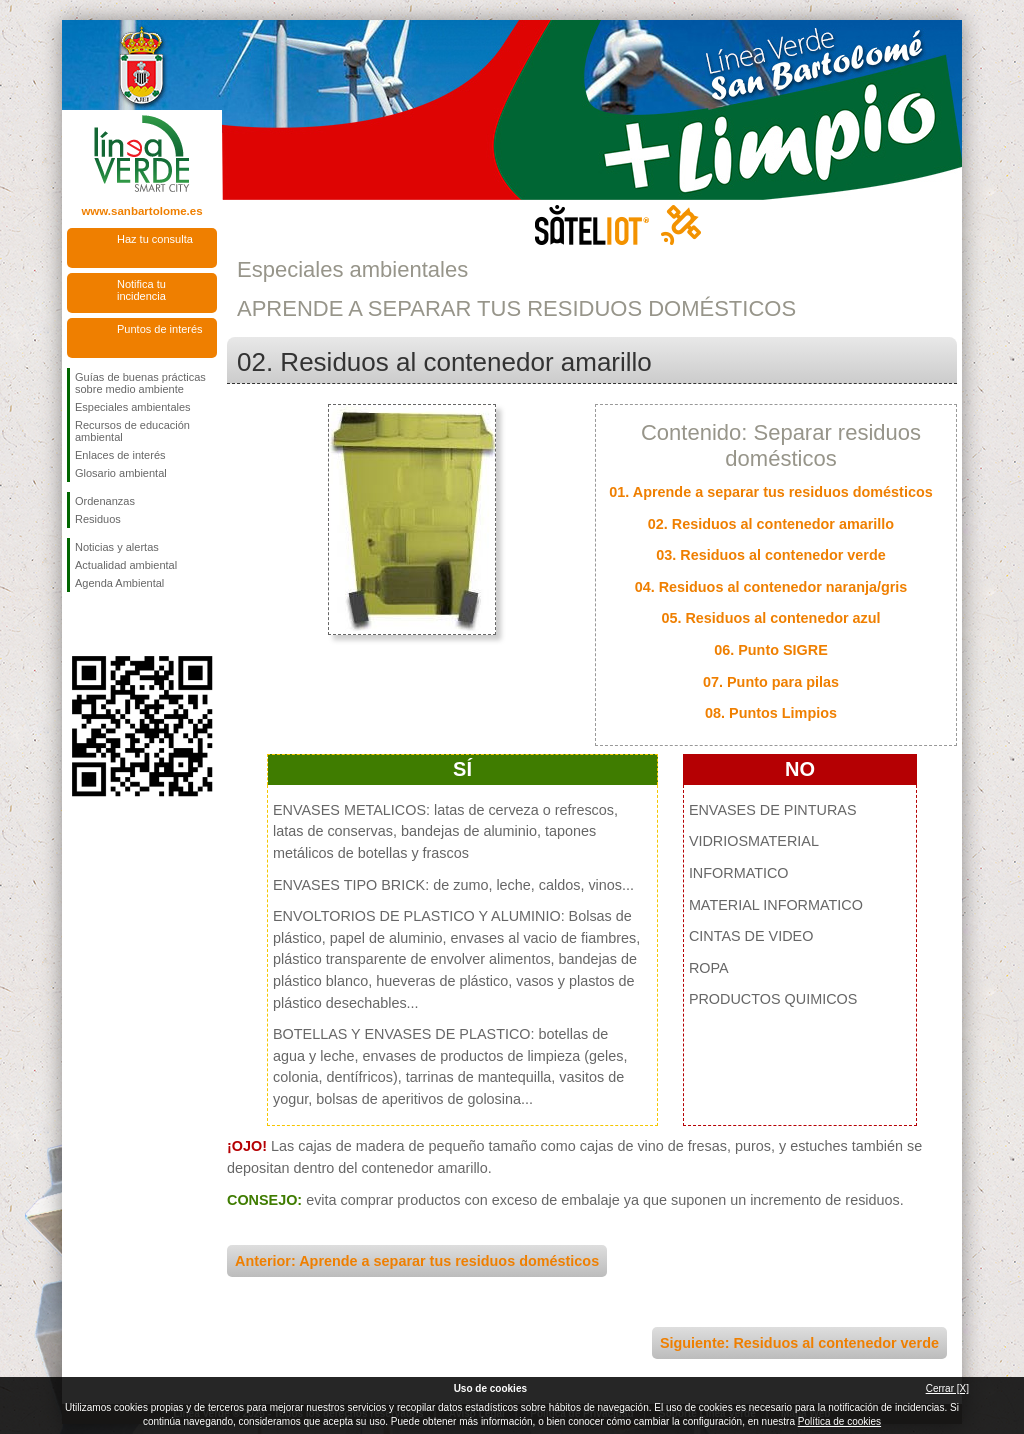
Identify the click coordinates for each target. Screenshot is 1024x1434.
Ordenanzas (105, 501)
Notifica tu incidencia (141, 290)
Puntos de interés (160, 329)
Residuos (98, 519)
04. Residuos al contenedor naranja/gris (771, 587)
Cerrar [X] (947, 1388)
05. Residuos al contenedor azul (770, 618)
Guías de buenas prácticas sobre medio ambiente (140, 383)
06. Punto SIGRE (771, 650)
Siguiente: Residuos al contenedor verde (799, 1343)
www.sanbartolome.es (141, 211)
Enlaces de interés (120, 455)
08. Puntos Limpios (771, 713)
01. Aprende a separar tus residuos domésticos (770, 492)
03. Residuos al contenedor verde (771, 555)
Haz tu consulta (155, 239)
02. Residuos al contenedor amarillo (771, 524)
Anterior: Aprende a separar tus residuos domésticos (417, 1261)
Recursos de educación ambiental (132, 431)
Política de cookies (839, 1421)
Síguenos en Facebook (79, 624)
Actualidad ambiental (126, 565)
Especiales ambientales (133, 407)
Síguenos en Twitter (112, 624)
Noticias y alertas (117, 547)
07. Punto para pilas (771, 682)
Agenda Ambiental (119, 583)
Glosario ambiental (121, 473)
